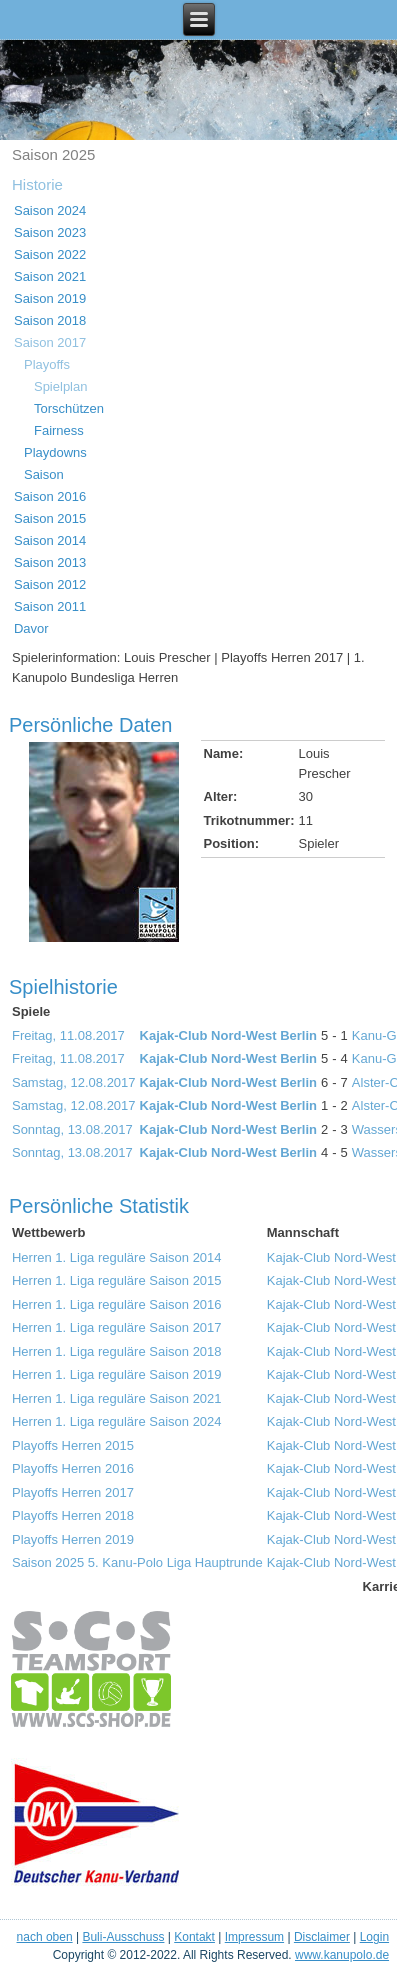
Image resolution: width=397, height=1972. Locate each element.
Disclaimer (322, 1937)
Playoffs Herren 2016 (73, 1468)
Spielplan (61, 386)
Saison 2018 (50, 320)
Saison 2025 (53, 154)
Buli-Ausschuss (123, 1937)
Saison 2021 (50, 276)
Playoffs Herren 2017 (73, 1492)
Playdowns (55, 452)
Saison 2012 (50, 584)
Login (374, 1937)
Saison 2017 (50, 342)
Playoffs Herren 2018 (73, 1515)
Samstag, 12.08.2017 (74, 1082)
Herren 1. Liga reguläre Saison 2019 (117, 1374)
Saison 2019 (50, 298)
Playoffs (47, 364)
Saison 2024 (50, 210)
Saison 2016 (50, 496)
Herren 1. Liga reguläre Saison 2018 (117, 1351)
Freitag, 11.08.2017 (68, 1035)
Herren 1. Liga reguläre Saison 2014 (117, 1257)
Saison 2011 (50, 606)
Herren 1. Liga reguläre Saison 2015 (117, 1280)
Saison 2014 (50, 540)
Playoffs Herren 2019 (73, 1539)
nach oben (45, 1937)
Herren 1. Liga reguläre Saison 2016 (117, 1304)
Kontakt (194, 1937)
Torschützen (69, 408)
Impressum (254, 1937)
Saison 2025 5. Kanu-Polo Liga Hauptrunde (137, 1562)
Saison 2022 (50, 254)
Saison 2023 (50, 232)
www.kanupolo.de (342, 1955)
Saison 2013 (50, 562)
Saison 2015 (50, 518)
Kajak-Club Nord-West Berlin (228, 1035)
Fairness (59, 430)
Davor (31, 628)
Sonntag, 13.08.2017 (72, 1129)
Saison (44, 474)
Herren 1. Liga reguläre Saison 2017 (117, 1327)
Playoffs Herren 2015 (73, 1445)
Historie (37, 184)
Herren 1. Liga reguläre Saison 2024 (117, 1421)
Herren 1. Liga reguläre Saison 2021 (117, 1398)
